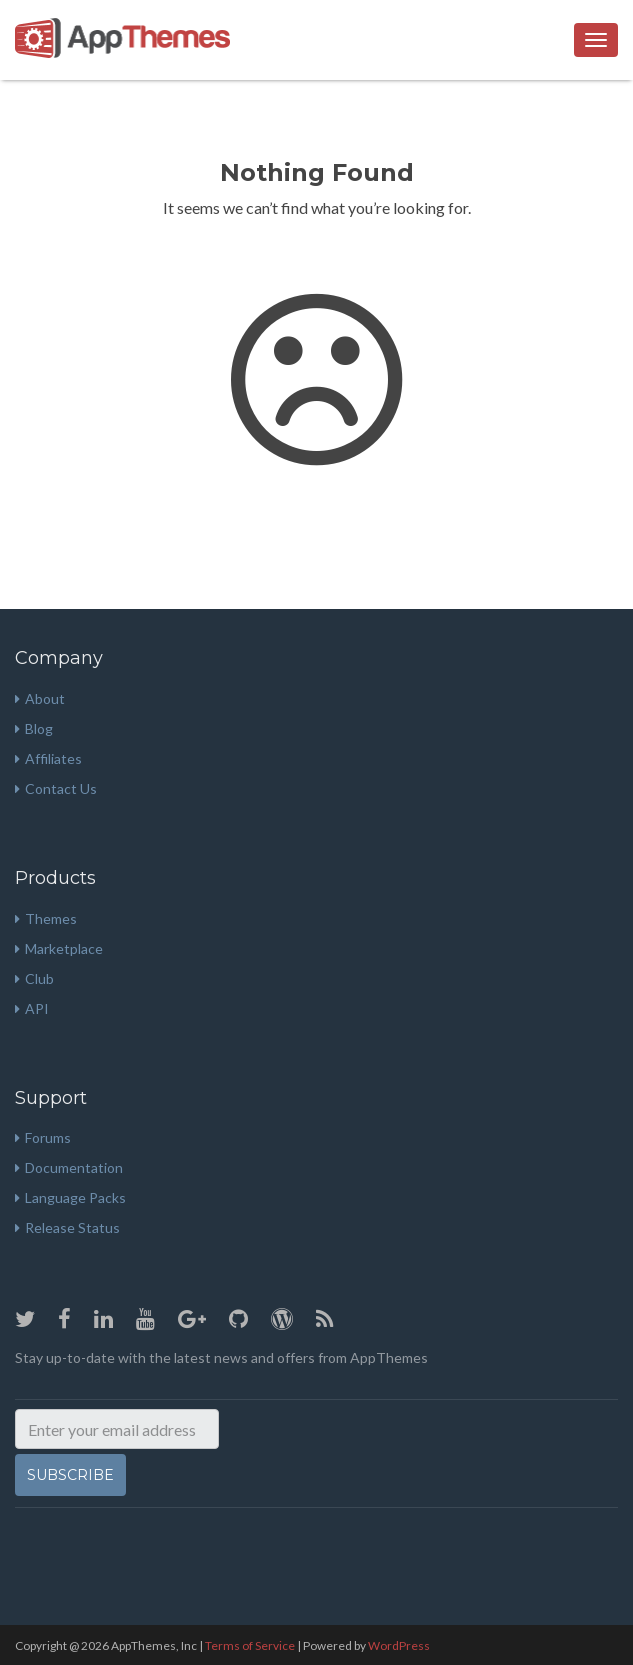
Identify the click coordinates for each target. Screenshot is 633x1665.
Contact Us (56, 788)
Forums (43, 1137)
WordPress (399, 1645)
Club (34, 978)
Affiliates (48, 758)
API (32, 1008)
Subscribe (70, 1475)
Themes (46, 918)
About (40, 698)
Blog (34, 728)
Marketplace (59, 948)
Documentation (69, 1167)
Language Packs (70, 1197)
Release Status (67, 1227)
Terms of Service (250, 1645)
